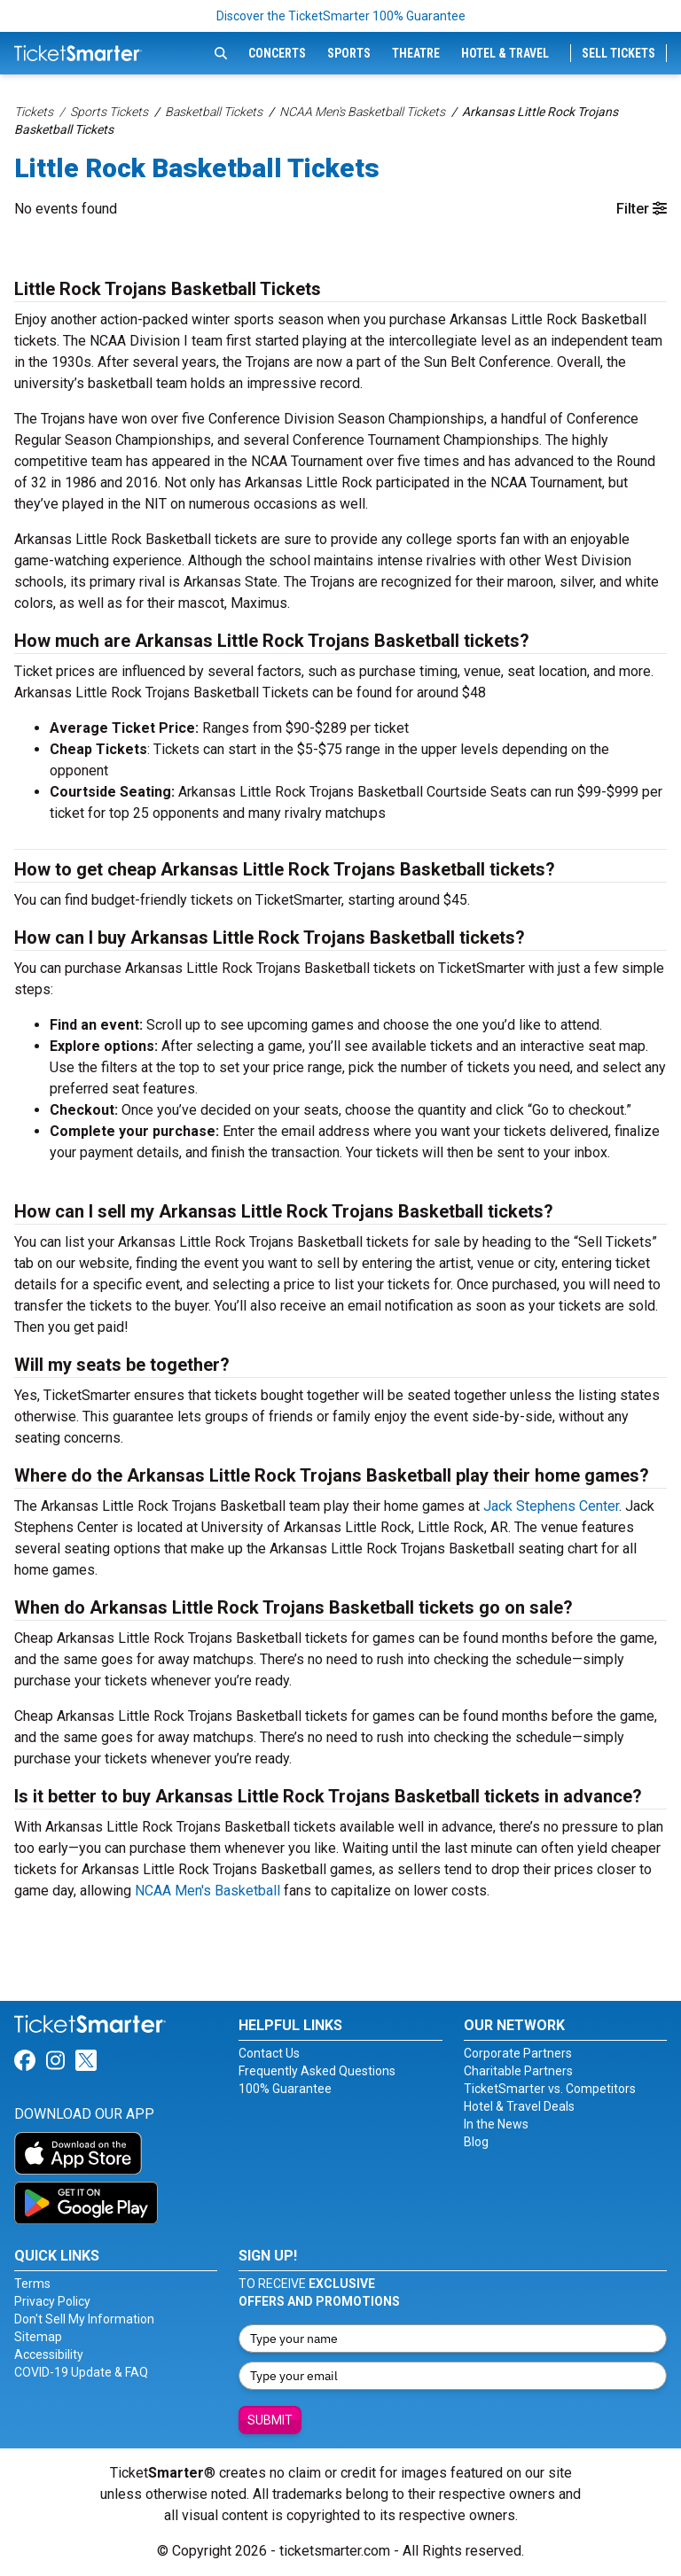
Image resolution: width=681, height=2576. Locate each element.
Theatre (416, 53)
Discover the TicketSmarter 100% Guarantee (341, 16)
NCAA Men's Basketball (207, 1890)
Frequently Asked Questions (317, 2071)
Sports (349, 53)
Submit (270, 2420)
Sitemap (38, 2337)
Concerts (277, 53)
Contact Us (269, 2053)
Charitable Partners (518, 2071)
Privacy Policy (52, 2301)
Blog (476, 2142)
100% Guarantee (285, 2089)
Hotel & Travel (505, 53)
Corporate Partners (518, 2053)
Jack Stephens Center (551, 1506)
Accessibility (48, 2354)
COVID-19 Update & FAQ (81, 2372)
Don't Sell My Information (84, 2319)
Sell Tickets (618, 53)
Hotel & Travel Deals (519, 2106)
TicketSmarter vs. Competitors (550, 2089)
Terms (32, 2283)
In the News (496, 2124)
